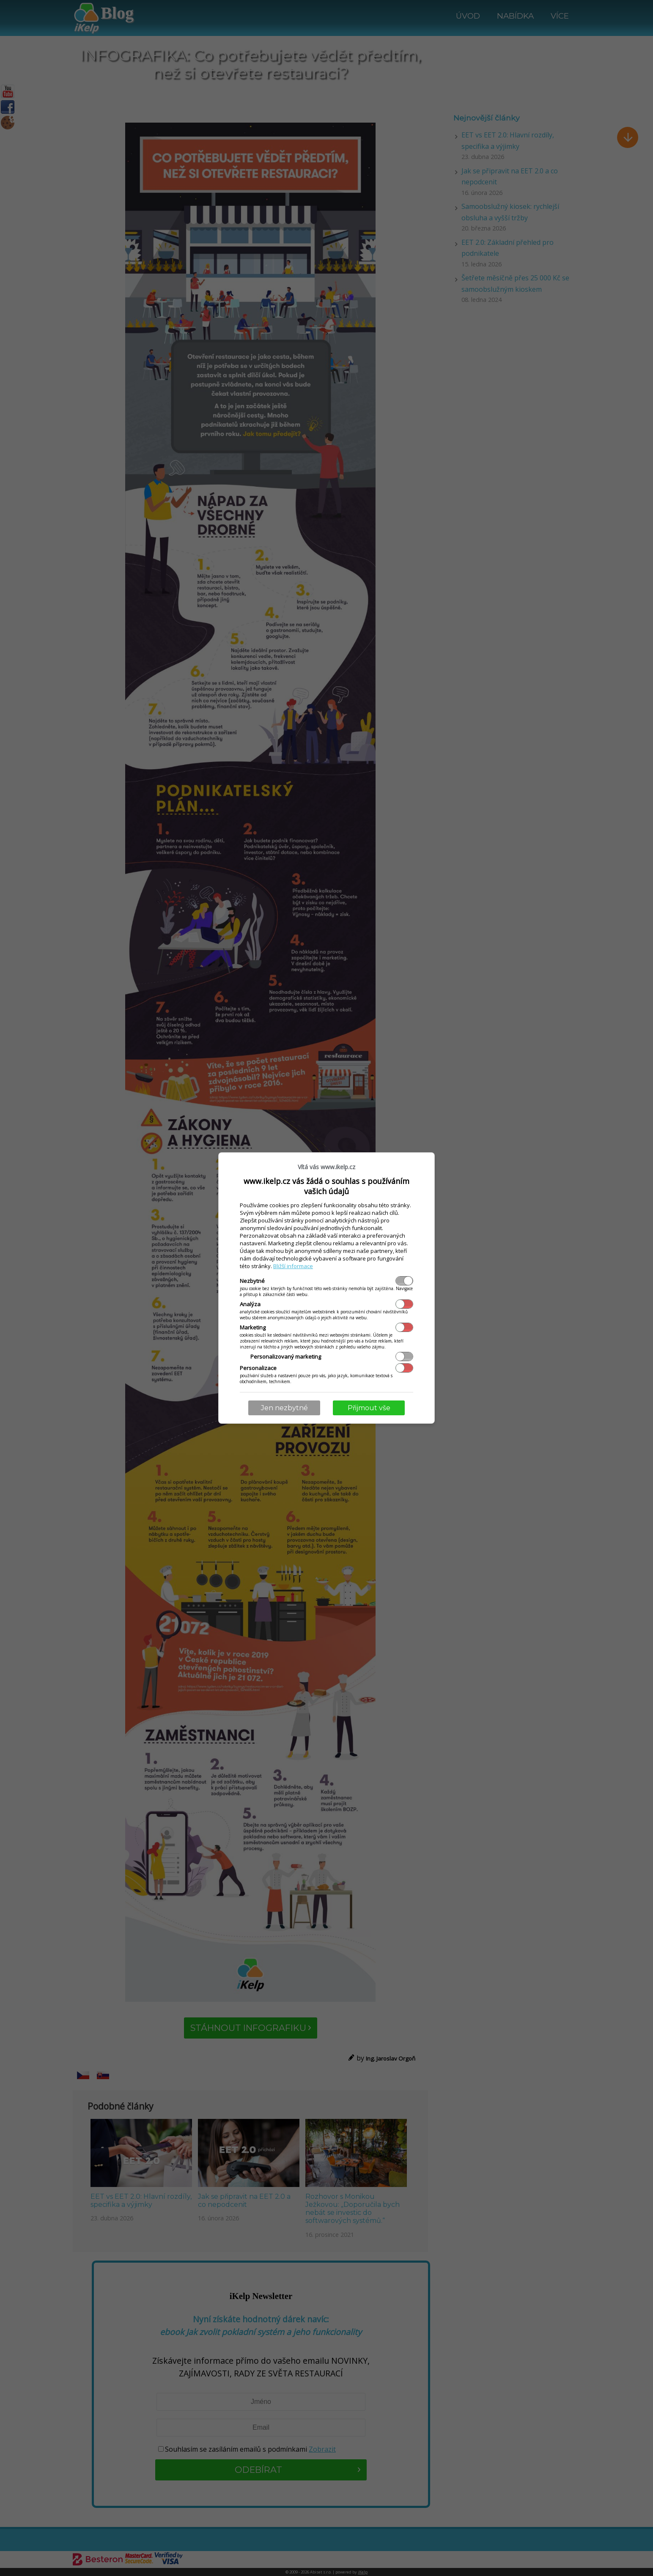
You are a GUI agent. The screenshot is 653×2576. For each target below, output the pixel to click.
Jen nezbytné (284, 1408)
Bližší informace (293, 1266)
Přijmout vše (369, 1408)
